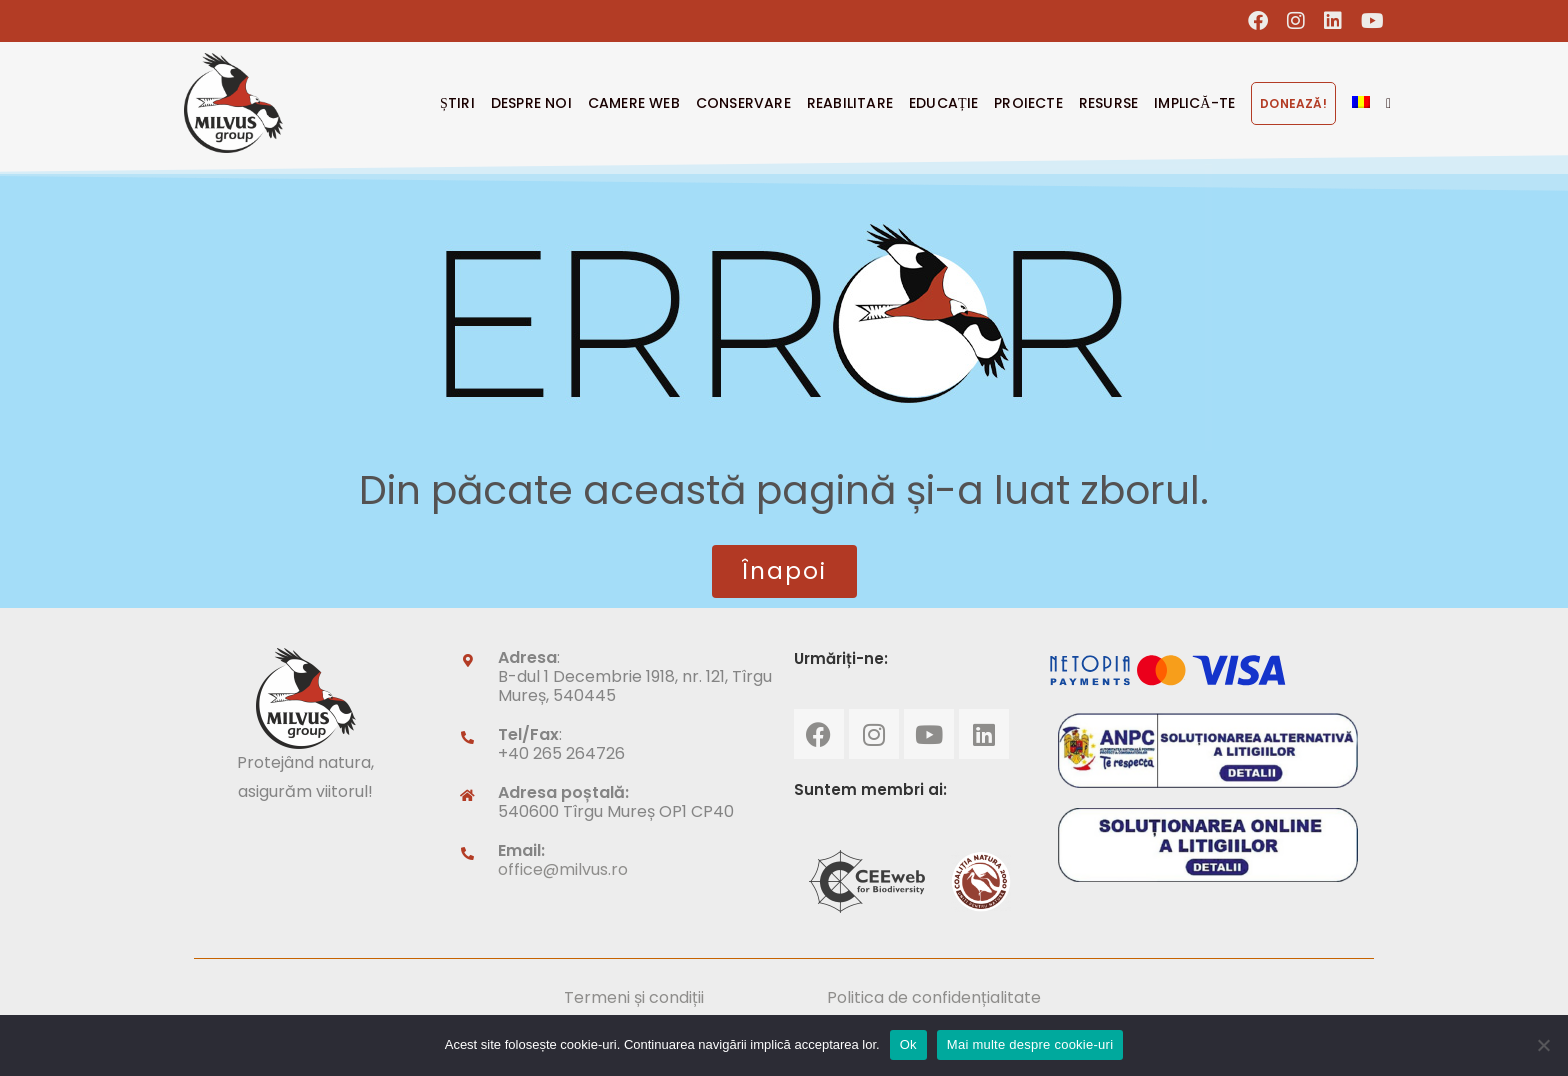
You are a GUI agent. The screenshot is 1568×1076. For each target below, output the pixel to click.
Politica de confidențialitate (934, 997)
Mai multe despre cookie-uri (1030, 1044)
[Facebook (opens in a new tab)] (1258, 21)
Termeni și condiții (634, 997)
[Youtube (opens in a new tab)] (1368, 21)
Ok (908, 1044)
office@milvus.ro (563, 869)
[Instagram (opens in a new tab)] (1296, 21)
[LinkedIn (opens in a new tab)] (1333, 21)
